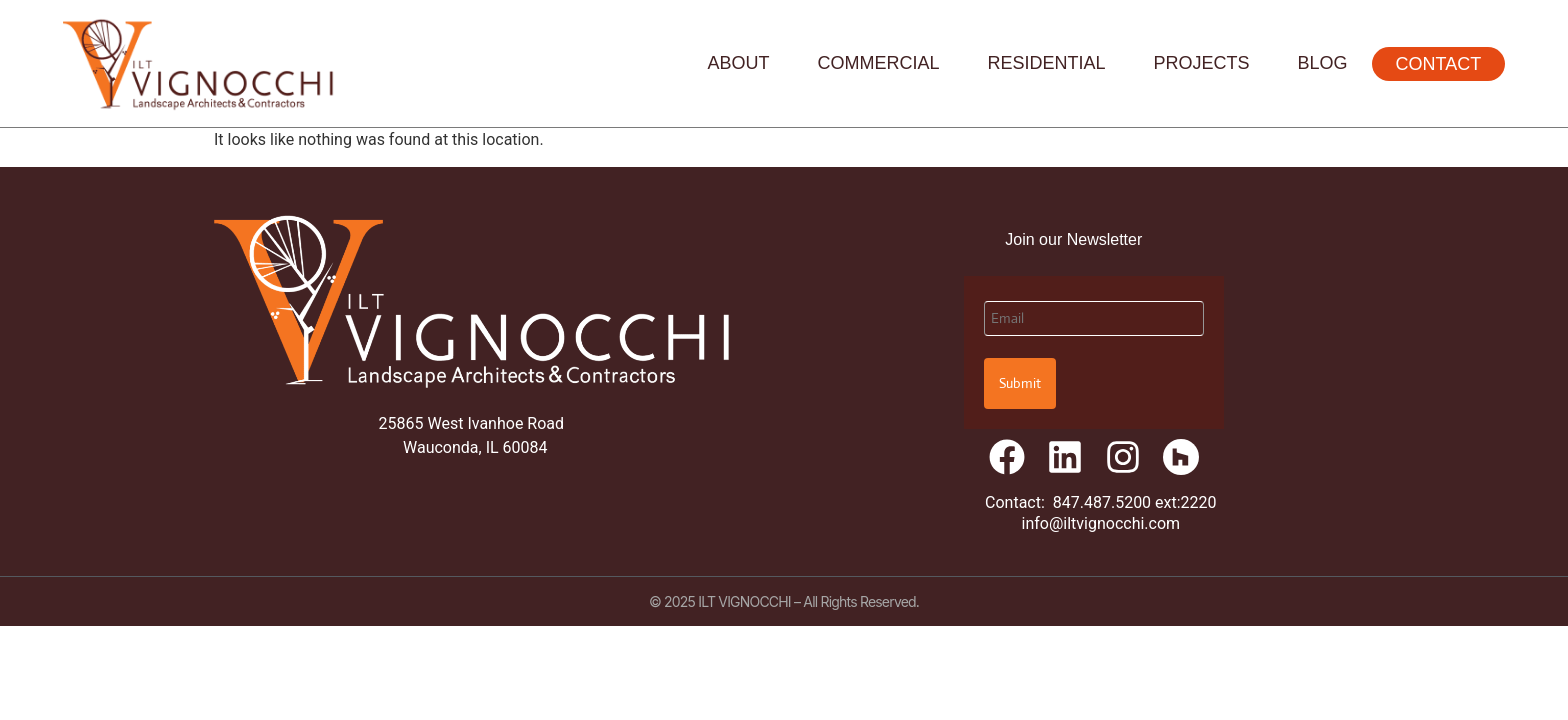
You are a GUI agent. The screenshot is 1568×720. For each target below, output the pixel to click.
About (738, 63)
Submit (1020, 383)
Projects (1202, 63)
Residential (1047, 63)
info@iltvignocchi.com (1101, 523)
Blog (1323, 63)
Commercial (879, 63)
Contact (1439, 64)
